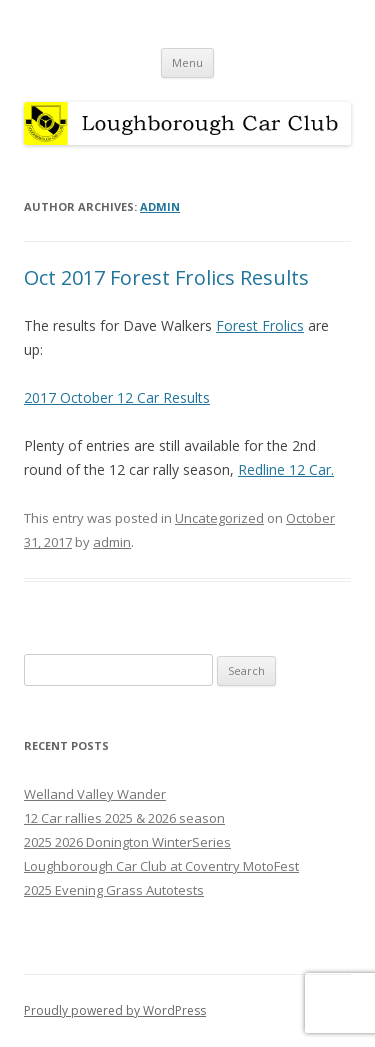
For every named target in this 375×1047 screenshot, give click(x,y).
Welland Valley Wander (95, 794)
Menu (187, 62)
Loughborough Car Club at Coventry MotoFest (161, 866)
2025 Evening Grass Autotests (114, 890)
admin (160, 206)
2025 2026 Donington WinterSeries (127, 842)
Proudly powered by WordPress (115, 1010)
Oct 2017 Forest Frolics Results (166, 277)
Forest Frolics (260, 325)
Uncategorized (219, 518)
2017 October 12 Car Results (117, 397)
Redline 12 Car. (286, 469)
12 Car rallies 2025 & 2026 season (124, 818)
